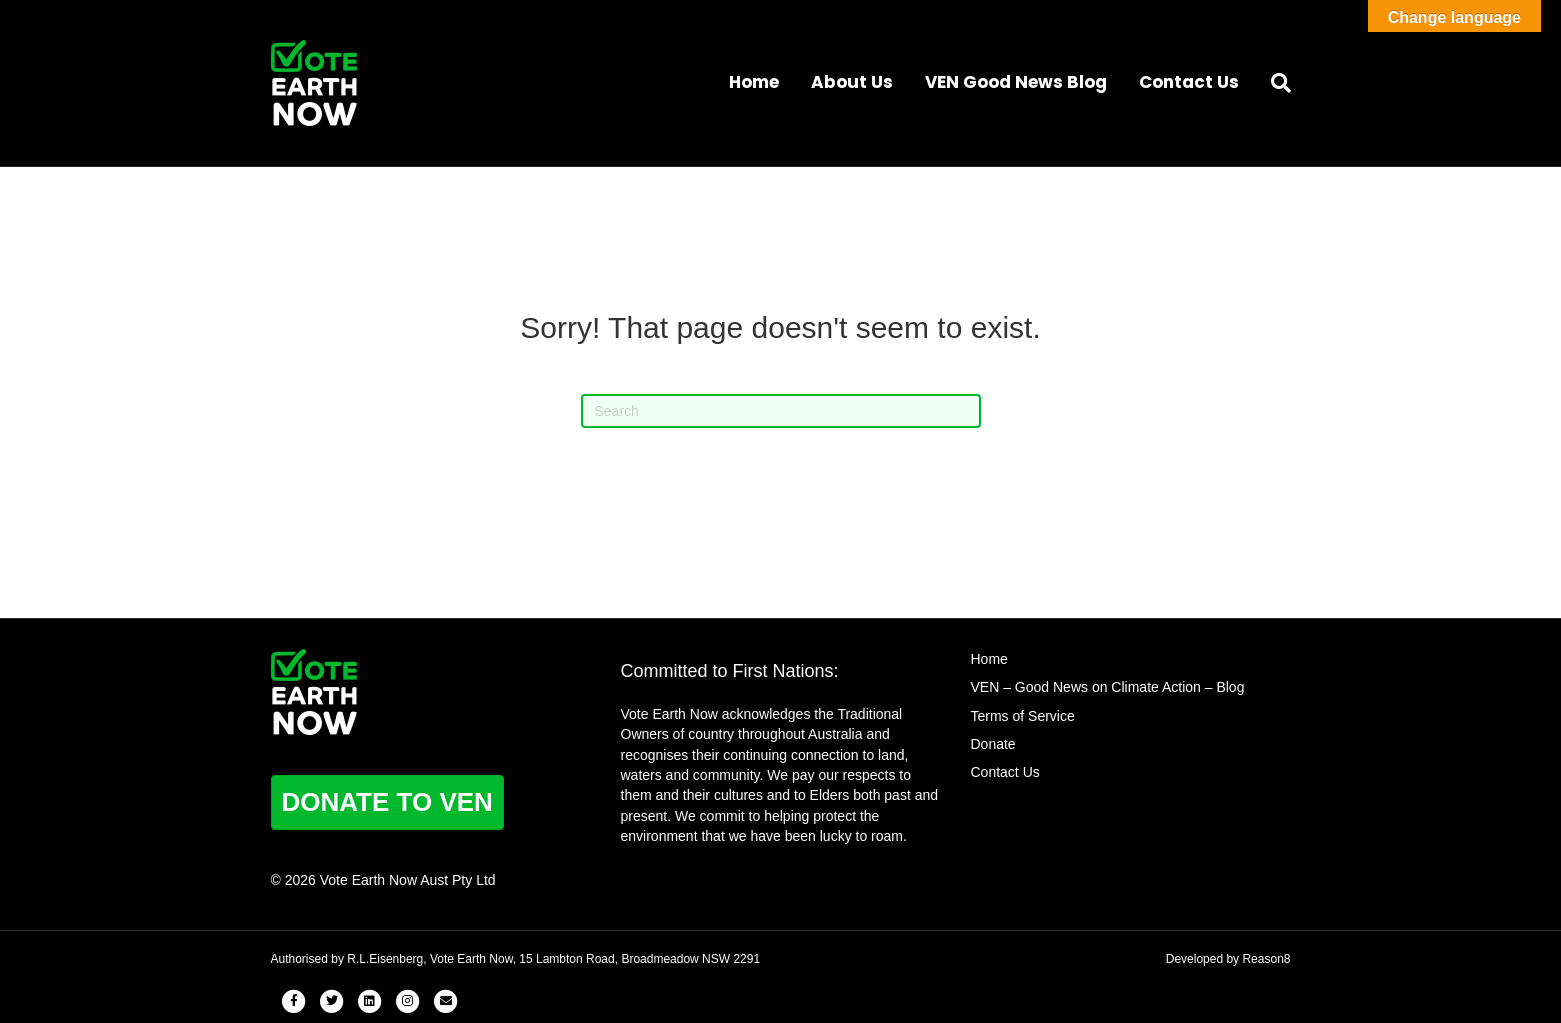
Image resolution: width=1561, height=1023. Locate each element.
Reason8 (1266, 959)
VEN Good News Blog (1016, 82)
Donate (993, 744)
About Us (852, 82)
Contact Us (1189, 82)
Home (754, 82)
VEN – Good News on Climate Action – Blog (1108, 687)
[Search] (1273, 83)
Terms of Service (1023, 716)
